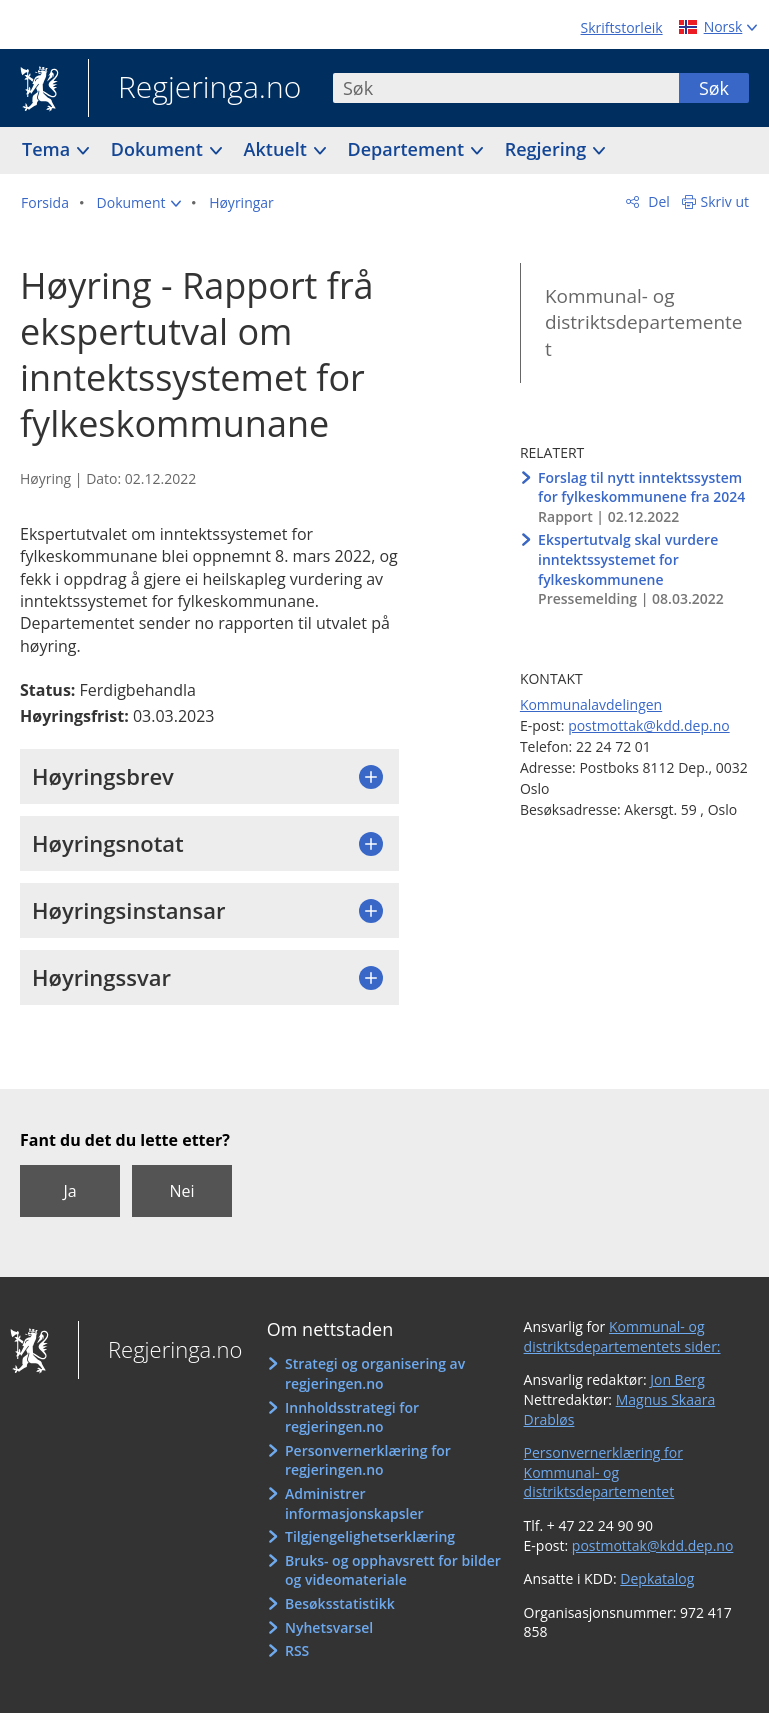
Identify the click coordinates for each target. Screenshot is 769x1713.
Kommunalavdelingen (591, 704)
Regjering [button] (548, 149)
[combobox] (506, 88)
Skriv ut (725, 201)
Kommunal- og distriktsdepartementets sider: (622, 1336)
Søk (714, 88)
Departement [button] (408, 149)
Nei (181, 1191)
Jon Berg (677, 1379)
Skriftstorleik (622, 27)
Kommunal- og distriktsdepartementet (644, 322)
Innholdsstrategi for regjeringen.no (352, 1417)
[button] (139, 203)
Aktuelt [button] (278, 149)
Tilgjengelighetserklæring (370, 1536)
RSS (297, 1650)
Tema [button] (48, 149)
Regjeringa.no (194, 89)
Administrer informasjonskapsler (354, 1503)
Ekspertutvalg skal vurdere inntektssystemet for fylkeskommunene (628, 559)
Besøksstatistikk (340, 1603)
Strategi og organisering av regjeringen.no (375, 1373)
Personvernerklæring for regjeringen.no (368, 1460)
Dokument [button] (159, 149)
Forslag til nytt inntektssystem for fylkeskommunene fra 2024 (641, 487)
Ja (69, 1191)
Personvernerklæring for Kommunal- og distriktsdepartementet (603, 1472)
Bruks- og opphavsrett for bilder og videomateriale (393, 1570)
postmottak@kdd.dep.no (649, 725)
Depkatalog (657, 1578)
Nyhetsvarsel (329, 1627)
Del (657, 201)
